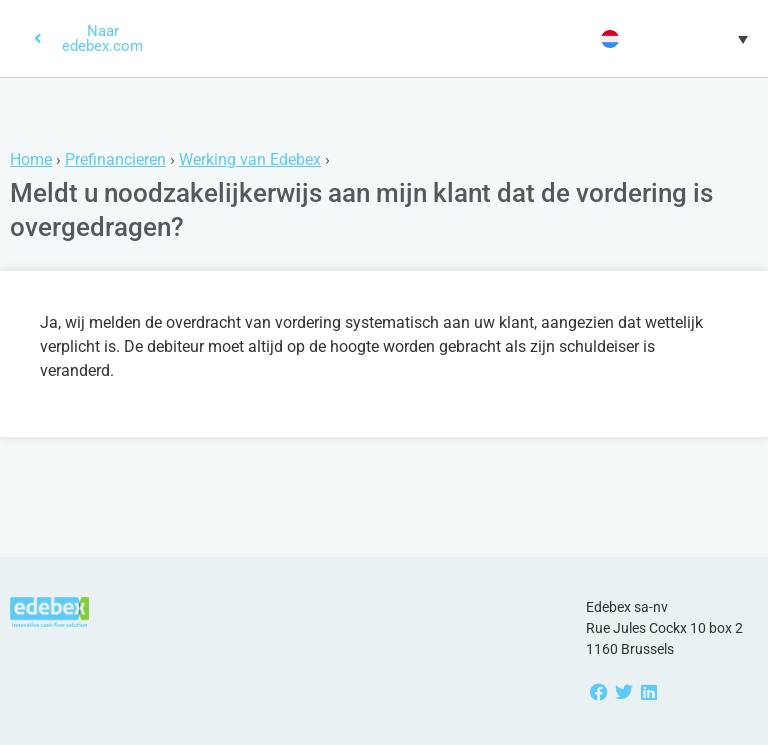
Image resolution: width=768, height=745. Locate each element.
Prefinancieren (115, 159)
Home (31, 159)
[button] (672, 39)
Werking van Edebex (250, 159)
